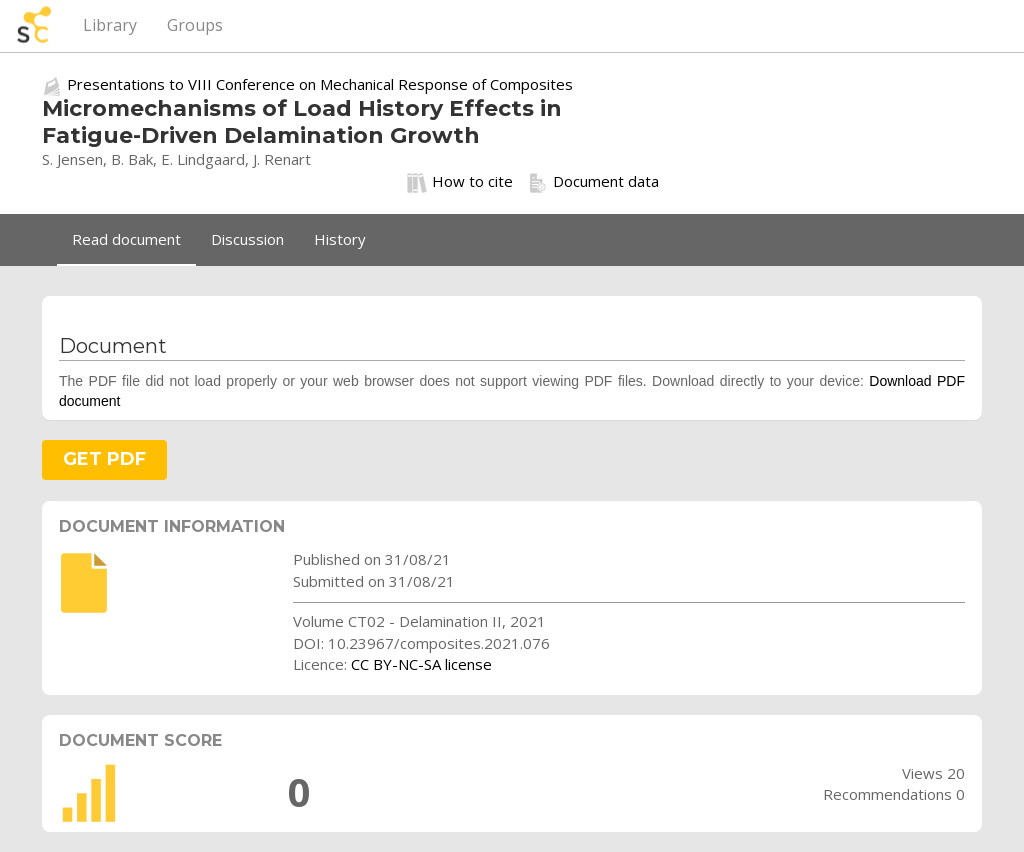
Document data (593, 182)
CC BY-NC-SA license (421, 664)
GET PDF (104, 459)
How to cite (460, 182)
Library (110, 25)
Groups (195, 25)
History (340, 239)
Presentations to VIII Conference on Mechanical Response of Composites (320, 84)
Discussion (247, 239)
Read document (126, 239)
